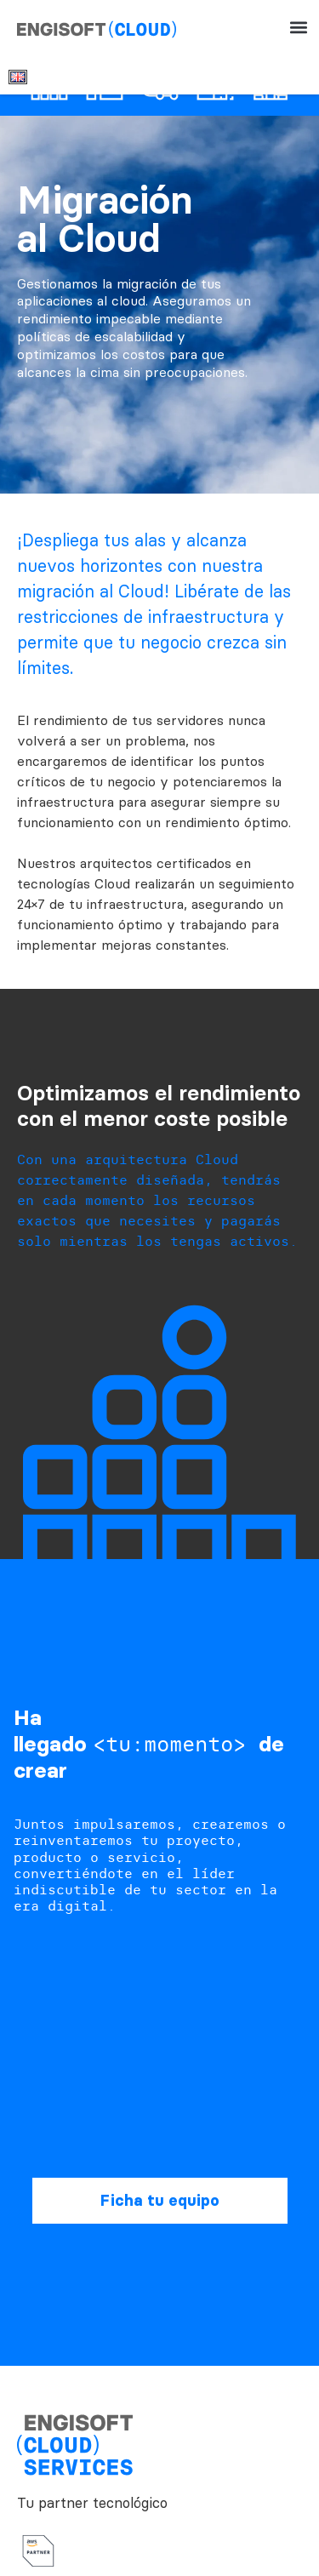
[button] (298, 28)
